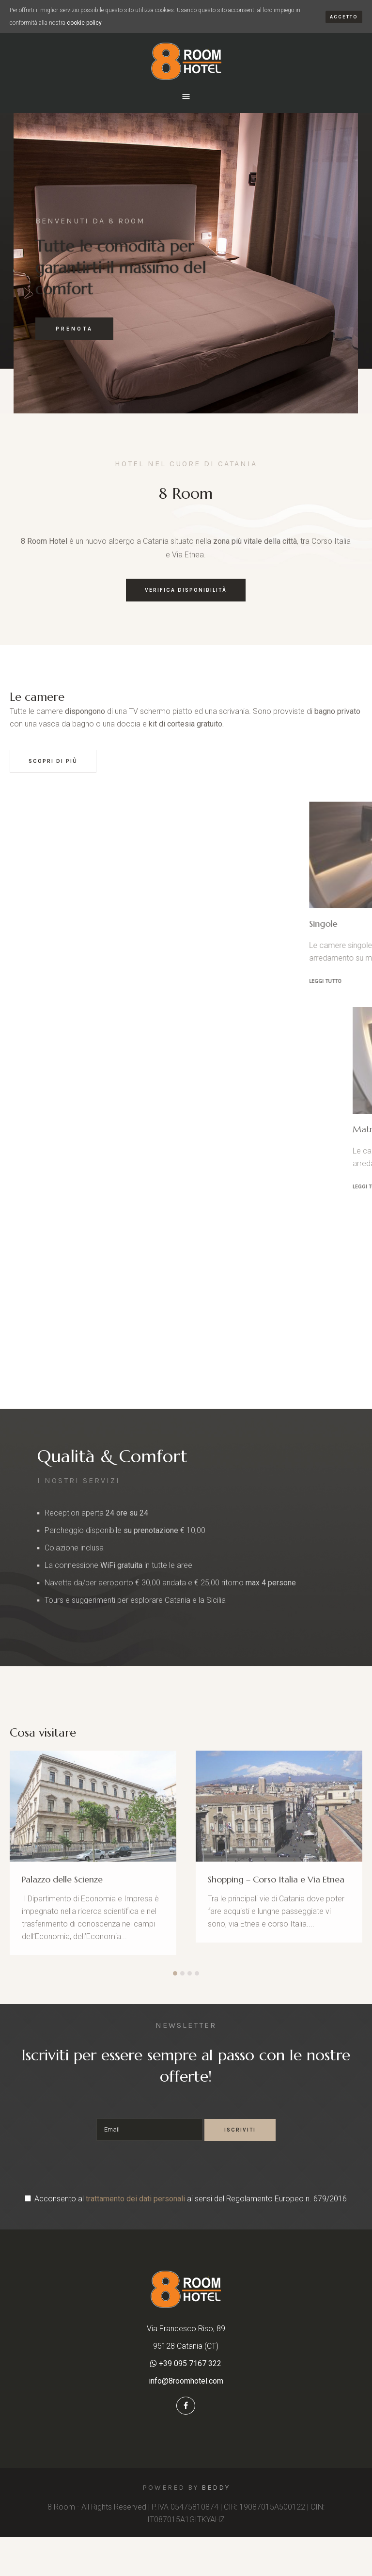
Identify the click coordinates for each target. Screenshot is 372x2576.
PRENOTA (74, 329)
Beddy (216, 2487)
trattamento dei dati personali (135, 2198)
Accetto (344, 17)
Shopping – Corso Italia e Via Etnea (276, 1879)
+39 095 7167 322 (189, 2363)
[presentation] (186, 2170)
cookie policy (84, 22)
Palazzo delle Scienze (62, 1879)
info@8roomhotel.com (186, 2381)
